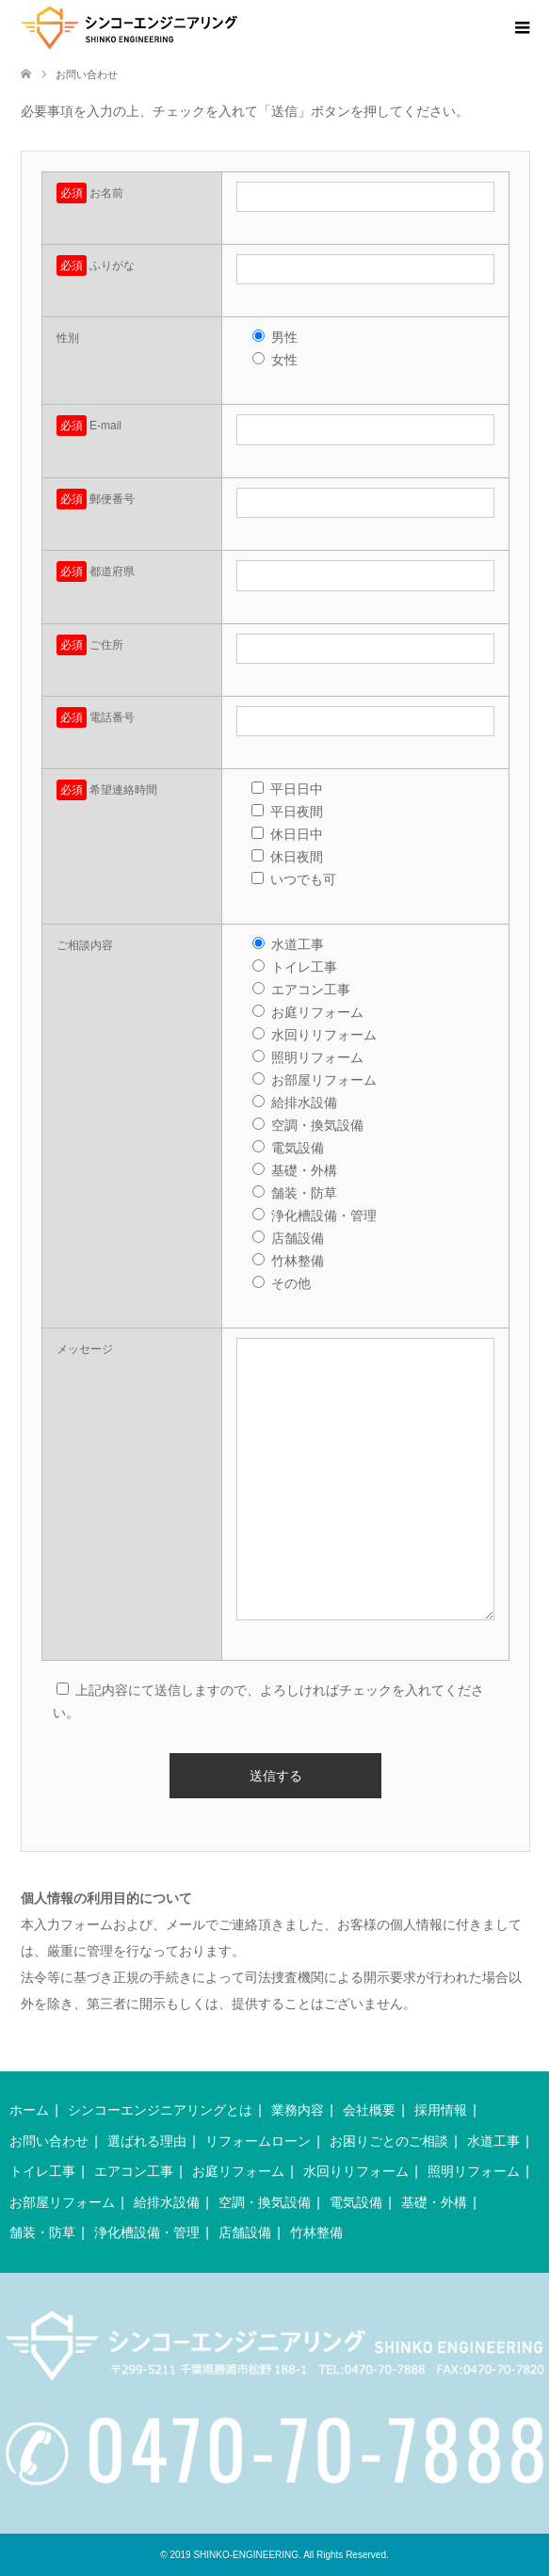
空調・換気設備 (264, 2202)
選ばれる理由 (146, 2141)
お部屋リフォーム (62, 2202)
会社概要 (369, 2109)
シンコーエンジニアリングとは (160, 2109)
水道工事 (493, 2141)
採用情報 (440, 2109)
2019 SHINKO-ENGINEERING (234, 2555)
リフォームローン (258, 2141)
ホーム (29, 2109)
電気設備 (356, 2202)
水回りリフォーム (356, 2171)
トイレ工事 (42, 2171)
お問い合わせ (49, 2141)
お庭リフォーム (238, 2171)
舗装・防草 (42, 2232)
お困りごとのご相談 (389, 2141)
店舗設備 (244, 2232)
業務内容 (297, 2109)
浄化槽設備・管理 (147, 2232)
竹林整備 (316, 2232)
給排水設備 (167, 2202)
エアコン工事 (133, 2171)
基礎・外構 (434, 2202)
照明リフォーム (474, 2171)
